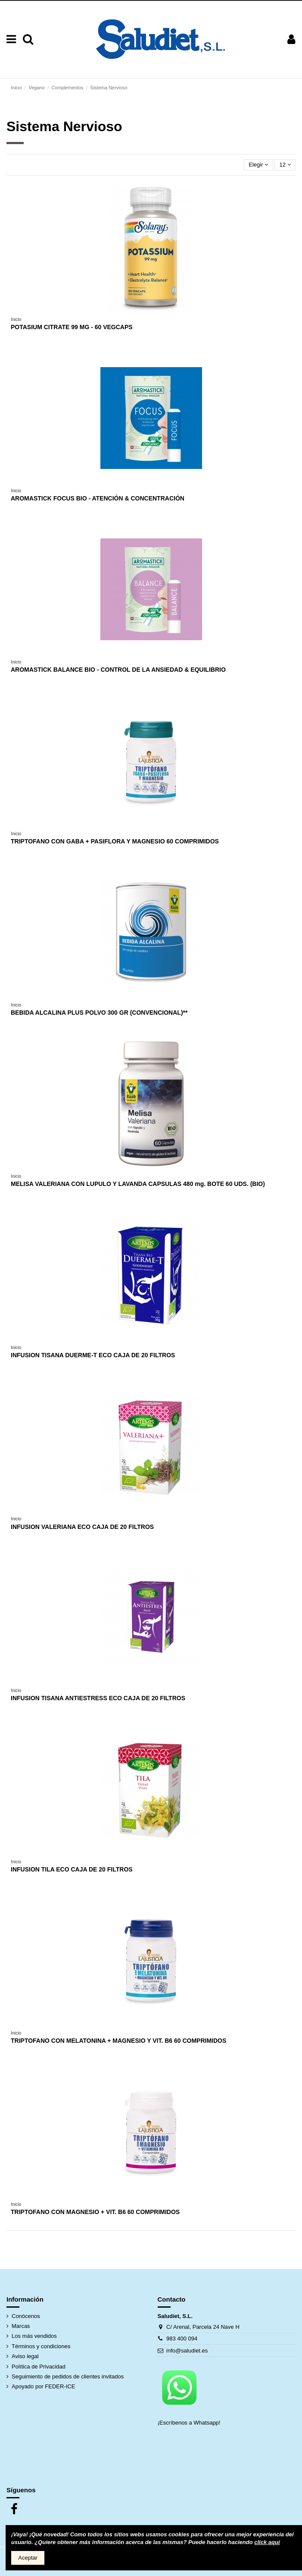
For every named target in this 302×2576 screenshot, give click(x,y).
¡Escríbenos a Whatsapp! (190, 2422)
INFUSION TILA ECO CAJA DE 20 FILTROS (72, 1869)
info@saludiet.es (187, 2350)
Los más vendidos (34, 2336)
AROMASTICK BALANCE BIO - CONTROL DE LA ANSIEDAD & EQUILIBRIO (118, 669)
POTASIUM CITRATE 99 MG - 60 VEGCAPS (72, 327)
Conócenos (26, 2316)
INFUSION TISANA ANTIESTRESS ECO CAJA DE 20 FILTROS (98, 1698)
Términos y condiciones (41, 2346)
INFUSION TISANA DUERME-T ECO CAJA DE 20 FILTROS (93, 1355)
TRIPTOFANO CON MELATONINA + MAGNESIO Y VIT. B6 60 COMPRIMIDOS (118, 2040)
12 (285, 164)
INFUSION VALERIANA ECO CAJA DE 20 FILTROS (82, 1526)
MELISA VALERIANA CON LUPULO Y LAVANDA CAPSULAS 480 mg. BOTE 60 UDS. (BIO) (138, 1183)
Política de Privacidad (38, 2366)
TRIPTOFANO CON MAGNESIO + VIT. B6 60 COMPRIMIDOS (95, 2211)
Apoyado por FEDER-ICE (43, 2386)
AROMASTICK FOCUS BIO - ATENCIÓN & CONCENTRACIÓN (97, 498)
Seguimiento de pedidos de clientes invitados (68, 2376)
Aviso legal (25, 2356)
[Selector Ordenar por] (258, 165)
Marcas (21, 2326)
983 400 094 (181, 2338)
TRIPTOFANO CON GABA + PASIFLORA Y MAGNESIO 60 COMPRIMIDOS (115, 841)
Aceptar (27, 2557)
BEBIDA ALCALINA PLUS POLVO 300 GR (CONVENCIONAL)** (99, 1012)
